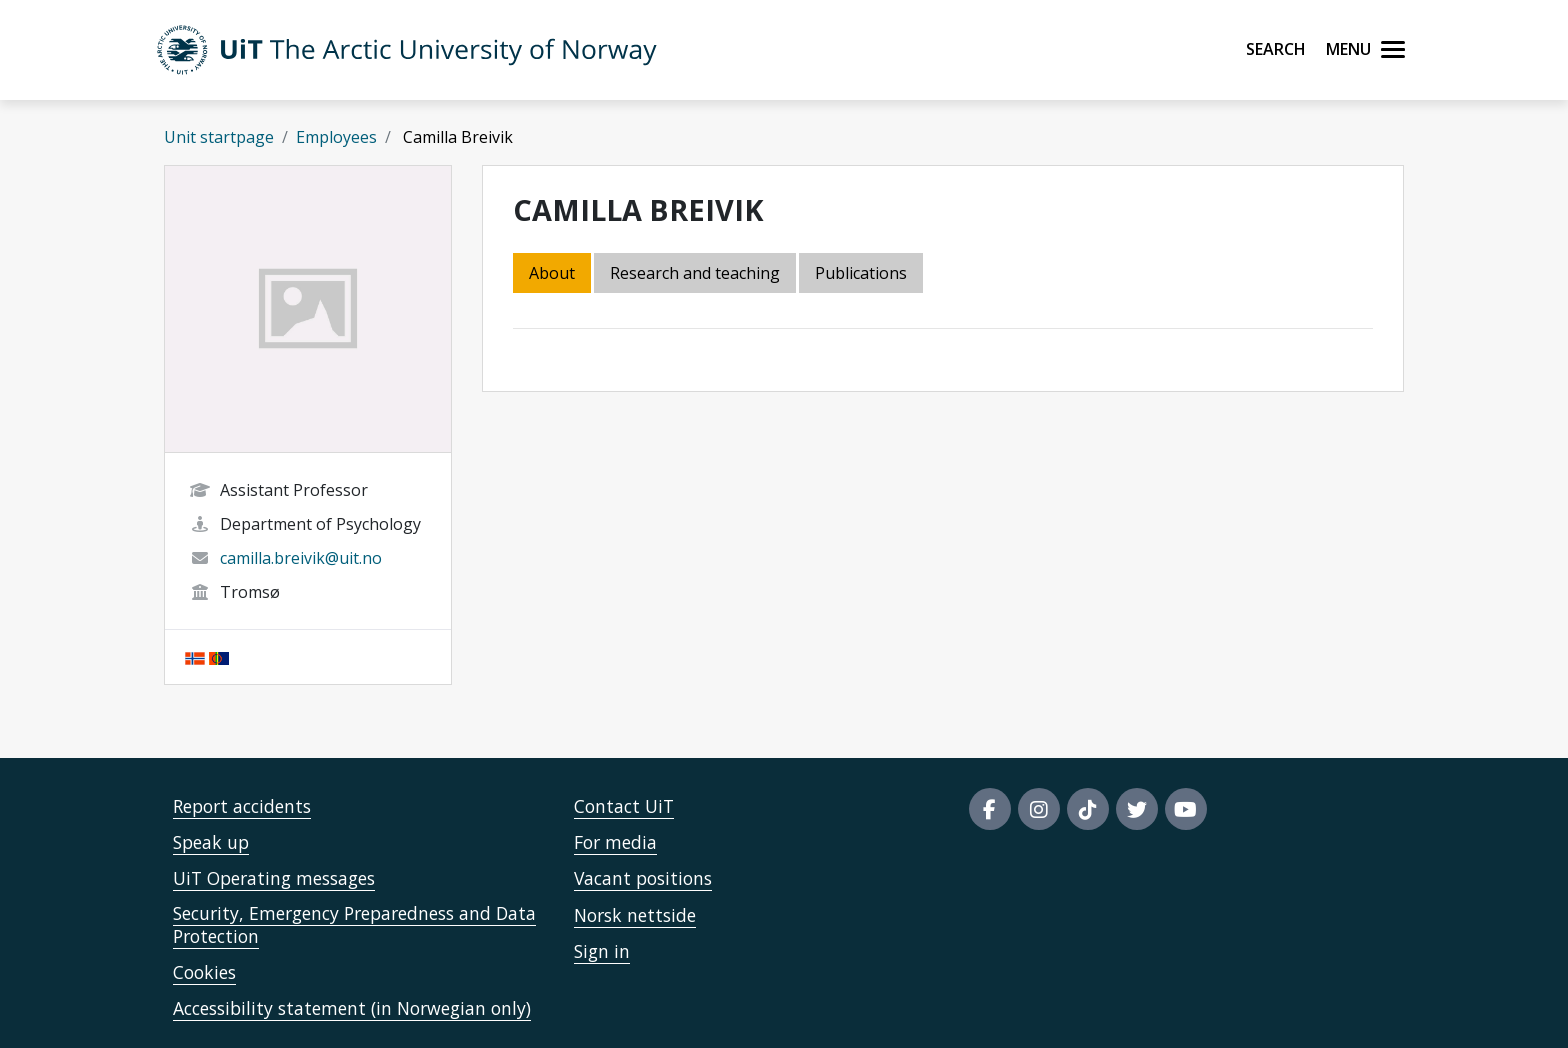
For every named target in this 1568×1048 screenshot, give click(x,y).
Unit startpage (219, 137)
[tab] (862, 274)
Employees (336, 137)
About (552, 273)
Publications (861, 273)
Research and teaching (695, 273)
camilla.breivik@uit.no (301, 558)
